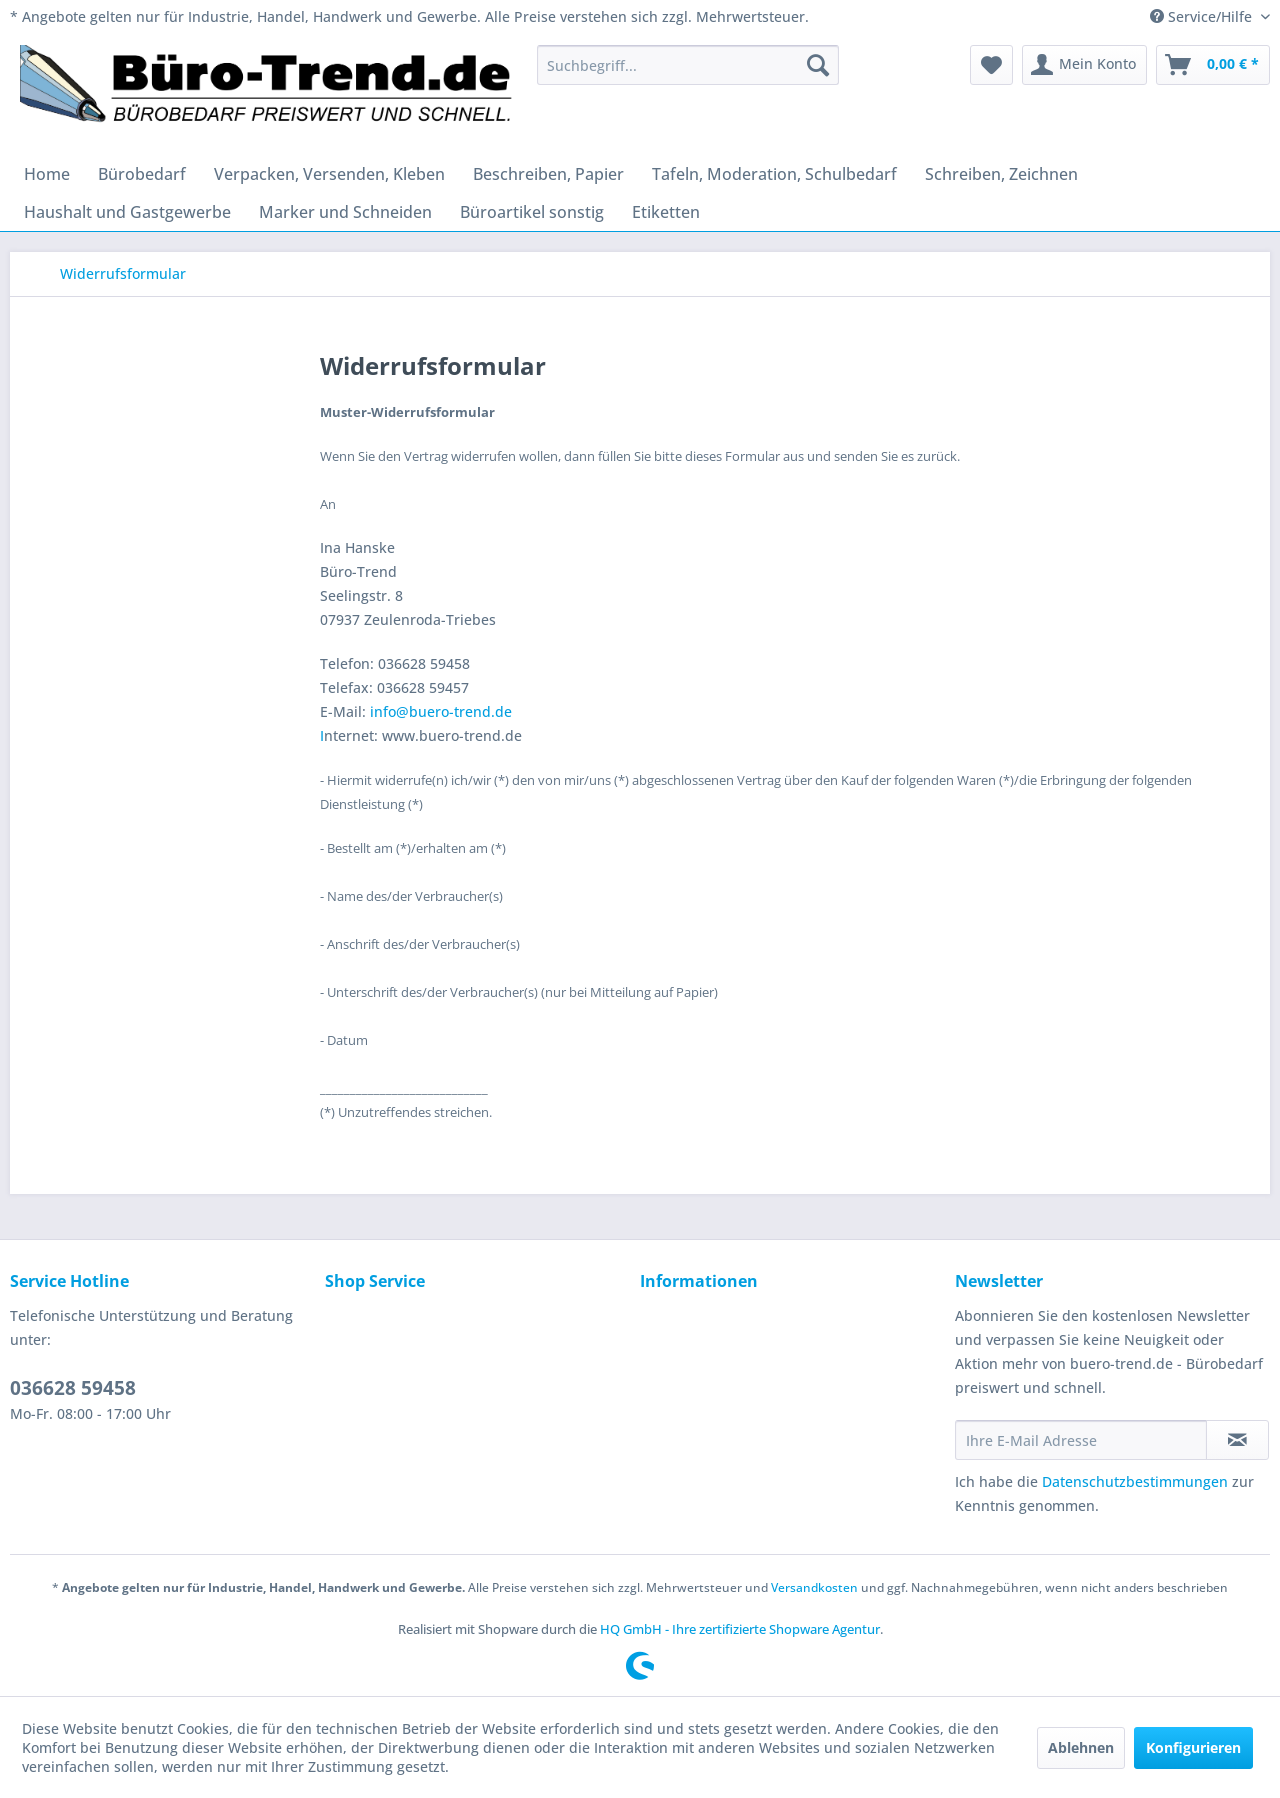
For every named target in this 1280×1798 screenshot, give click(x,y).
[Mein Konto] (1084, 65)
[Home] (47, 174)
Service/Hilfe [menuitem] (1203, 16)
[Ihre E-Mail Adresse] (1081, 1440)
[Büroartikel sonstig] (532, 212)
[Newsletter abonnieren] (1237, 1440)
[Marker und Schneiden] (345, 212)
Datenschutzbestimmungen (1135, 1481)
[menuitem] (688, 65)
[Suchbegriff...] (688, 65)
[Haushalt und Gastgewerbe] (127, 212)
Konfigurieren (1193, 1747)
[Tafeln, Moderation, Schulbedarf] (774, 174)
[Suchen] (818, 65)
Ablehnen (1081, 1747)
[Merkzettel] (991, 65)
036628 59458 (73, 1388)
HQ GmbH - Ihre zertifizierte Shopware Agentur (740, 1629)
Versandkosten (814, 1587)
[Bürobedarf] (142, 174)
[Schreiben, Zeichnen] (1001, 174)
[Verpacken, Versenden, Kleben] (329, 174)
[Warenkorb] (1213, 65)
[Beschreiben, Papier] (548, 174)
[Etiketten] (666, 212)
